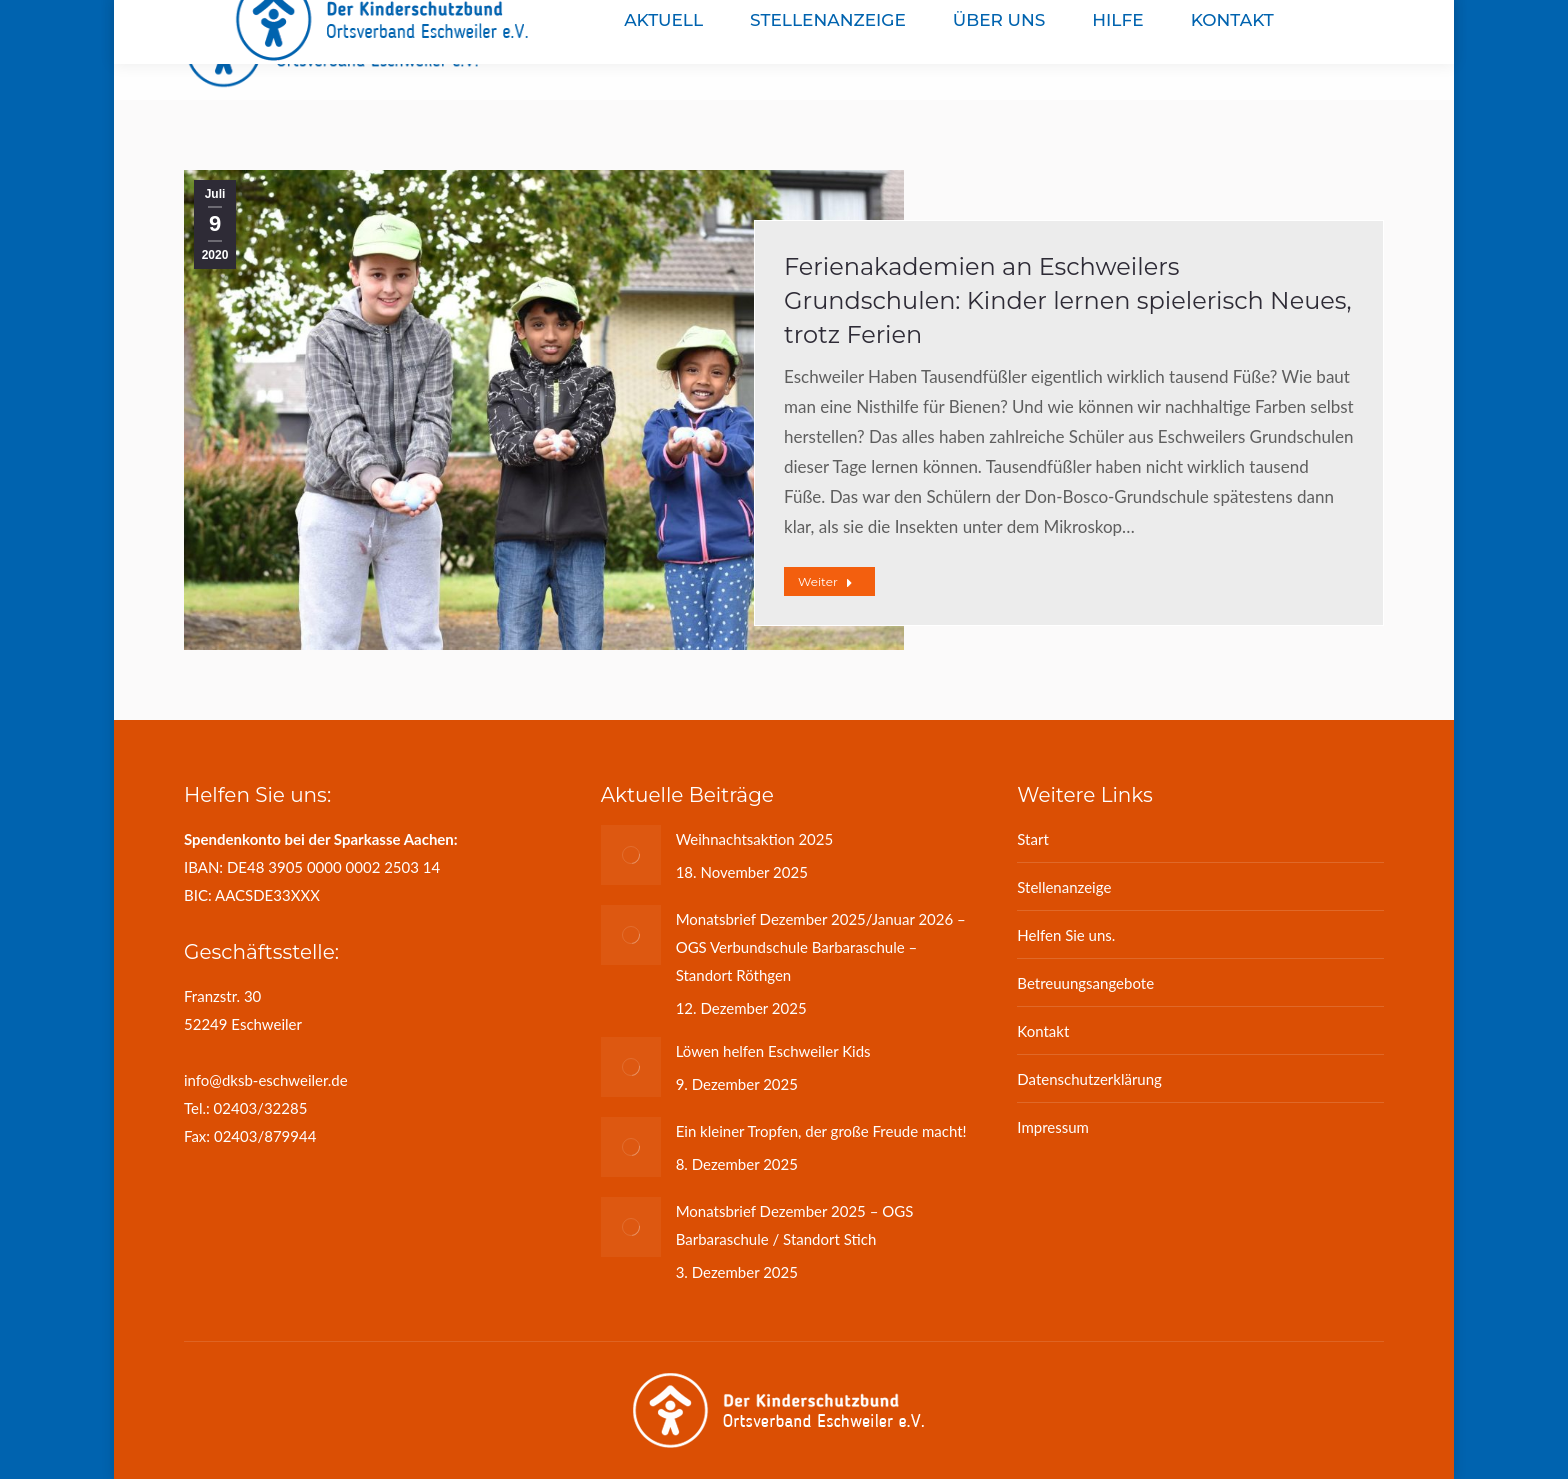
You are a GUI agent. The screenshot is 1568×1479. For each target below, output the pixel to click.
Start (1032, 839)
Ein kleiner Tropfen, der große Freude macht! (821, 1131)
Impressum (1053, 1127)
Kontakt (1043, 1031)
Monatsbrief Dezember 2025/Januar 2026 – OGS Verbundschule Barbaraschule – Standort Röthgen (821, 947)
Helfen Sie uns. (1066, 935)
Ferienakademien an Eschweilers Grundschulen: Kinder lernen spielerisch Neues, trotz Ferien (1068, 300)
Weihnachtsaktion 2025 (755, 839)
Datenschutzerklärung (1089, 1079)
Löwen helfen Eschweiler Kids (773, 1051)
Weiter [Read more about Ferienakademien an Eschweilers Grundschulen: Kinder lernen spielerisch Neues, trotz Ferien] (825, 581)
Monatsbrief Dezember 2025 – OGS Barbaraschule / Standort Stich (795, 1225)
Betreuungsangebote (1085, 983)
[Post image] (631, 855)
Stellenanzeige (1064, 887)
